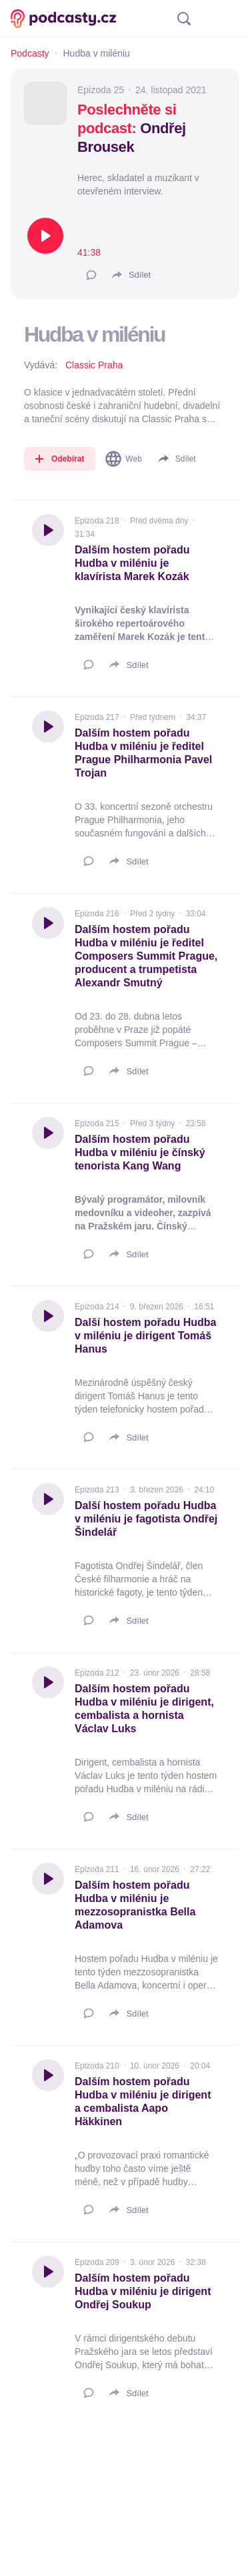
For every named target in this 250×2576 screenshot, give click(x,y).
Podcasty (30, 53)
